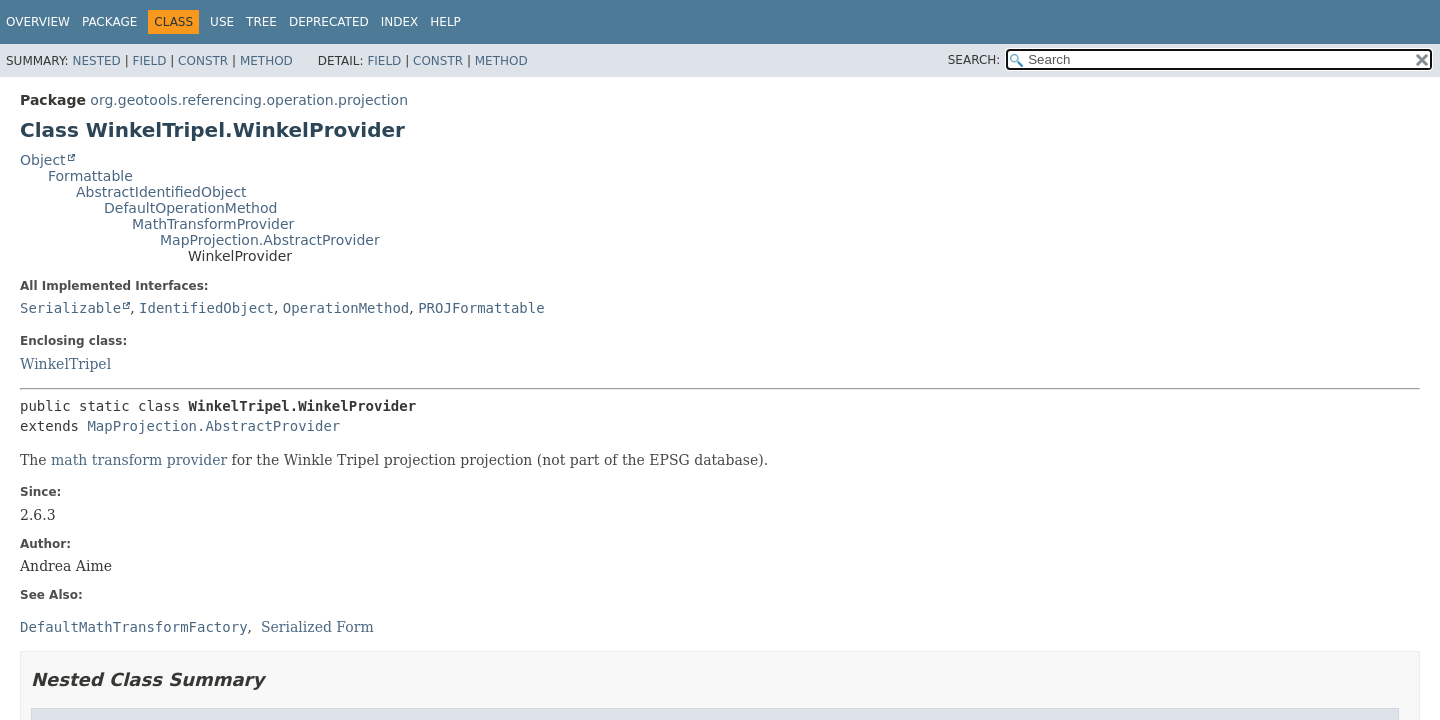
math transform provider (139, 460)
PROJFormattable (481, 308)
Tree (261, 22)
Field (149, 61)
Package (109, 22)
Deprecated (329, 22)
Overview (38, 22)
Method (266, 61)
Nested (96, 61)
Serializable (70, 308)
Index (400, 22)
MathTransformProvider (213, 224)
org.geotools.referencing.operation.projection (249, 100)
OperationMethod (346, 308)
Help (445, 22)
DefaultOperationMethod (190, 208)
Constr (203, 61)
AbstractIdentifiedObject (161, 192)
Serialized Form (317, 627)
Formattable (90, 176)
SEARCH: (974, 60)
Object (43, 160)
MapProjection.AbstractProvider (270, 240)
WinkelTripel (65, 364)
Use (222, 22)
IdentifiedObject (206, 308)
